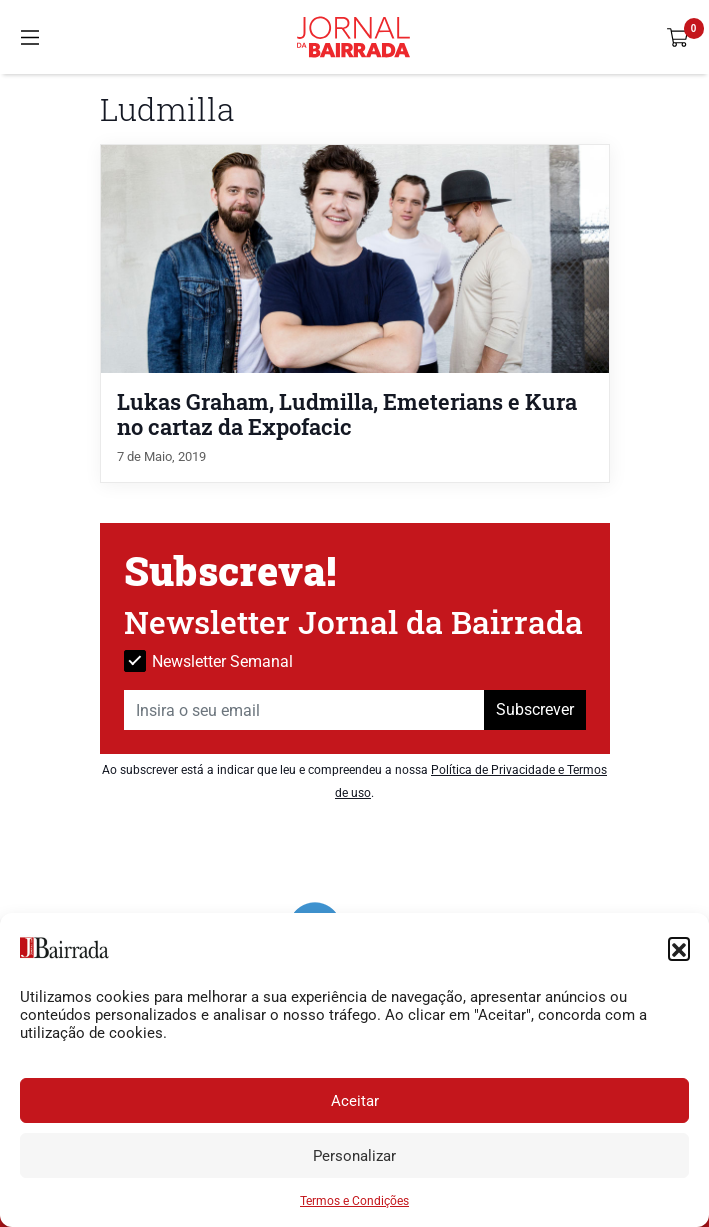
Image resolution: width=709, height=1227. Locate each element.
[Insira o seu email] (304, 710)
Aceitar (355, 1101)
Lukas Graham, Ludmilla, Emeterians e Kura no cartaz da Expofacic (347, 414)
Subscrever (535, 709)
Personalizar (354, 1156)
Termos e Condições (354, 1201)
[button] (679, 948)
